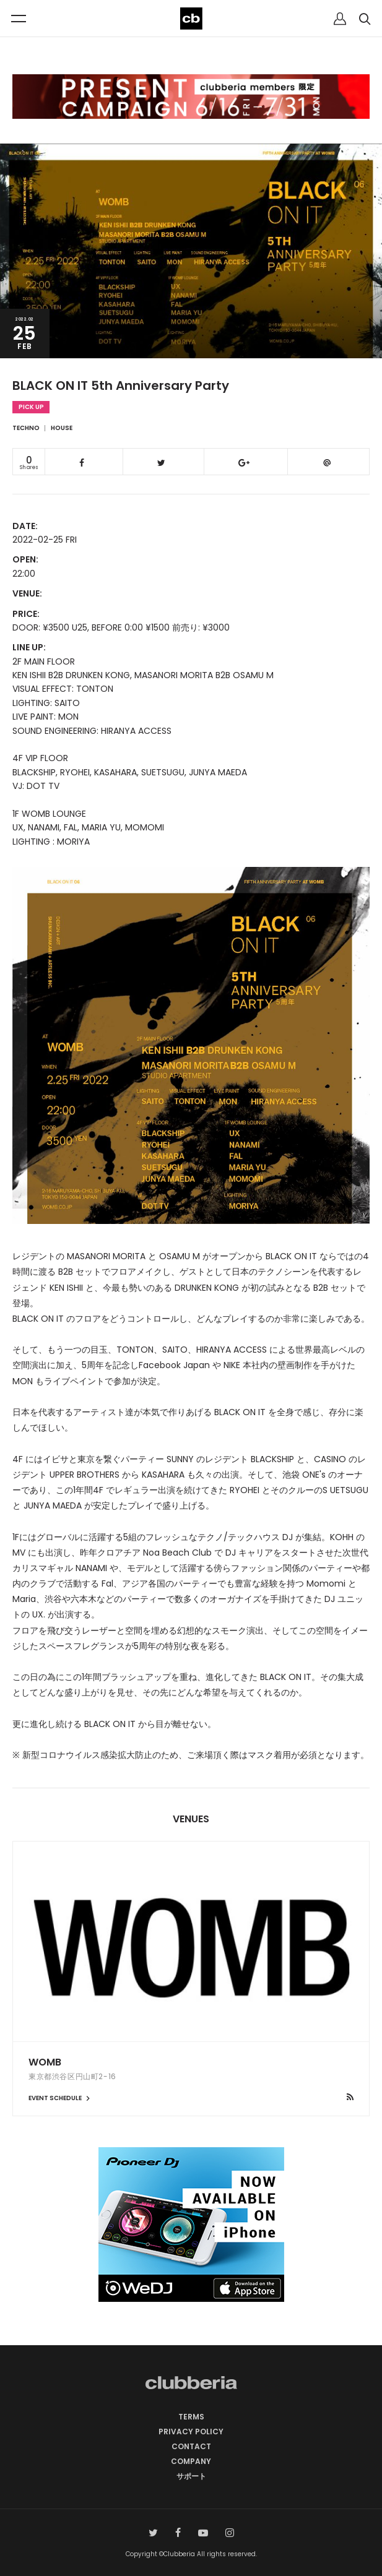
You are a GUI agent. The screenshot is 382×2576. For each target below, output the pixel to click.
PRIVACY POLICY (191, 2431)
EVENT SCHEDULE (60, 2098)
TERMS (191, 2416)
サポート (191, 2476)
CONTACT (191, 2446)
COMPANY (191, 2461)
